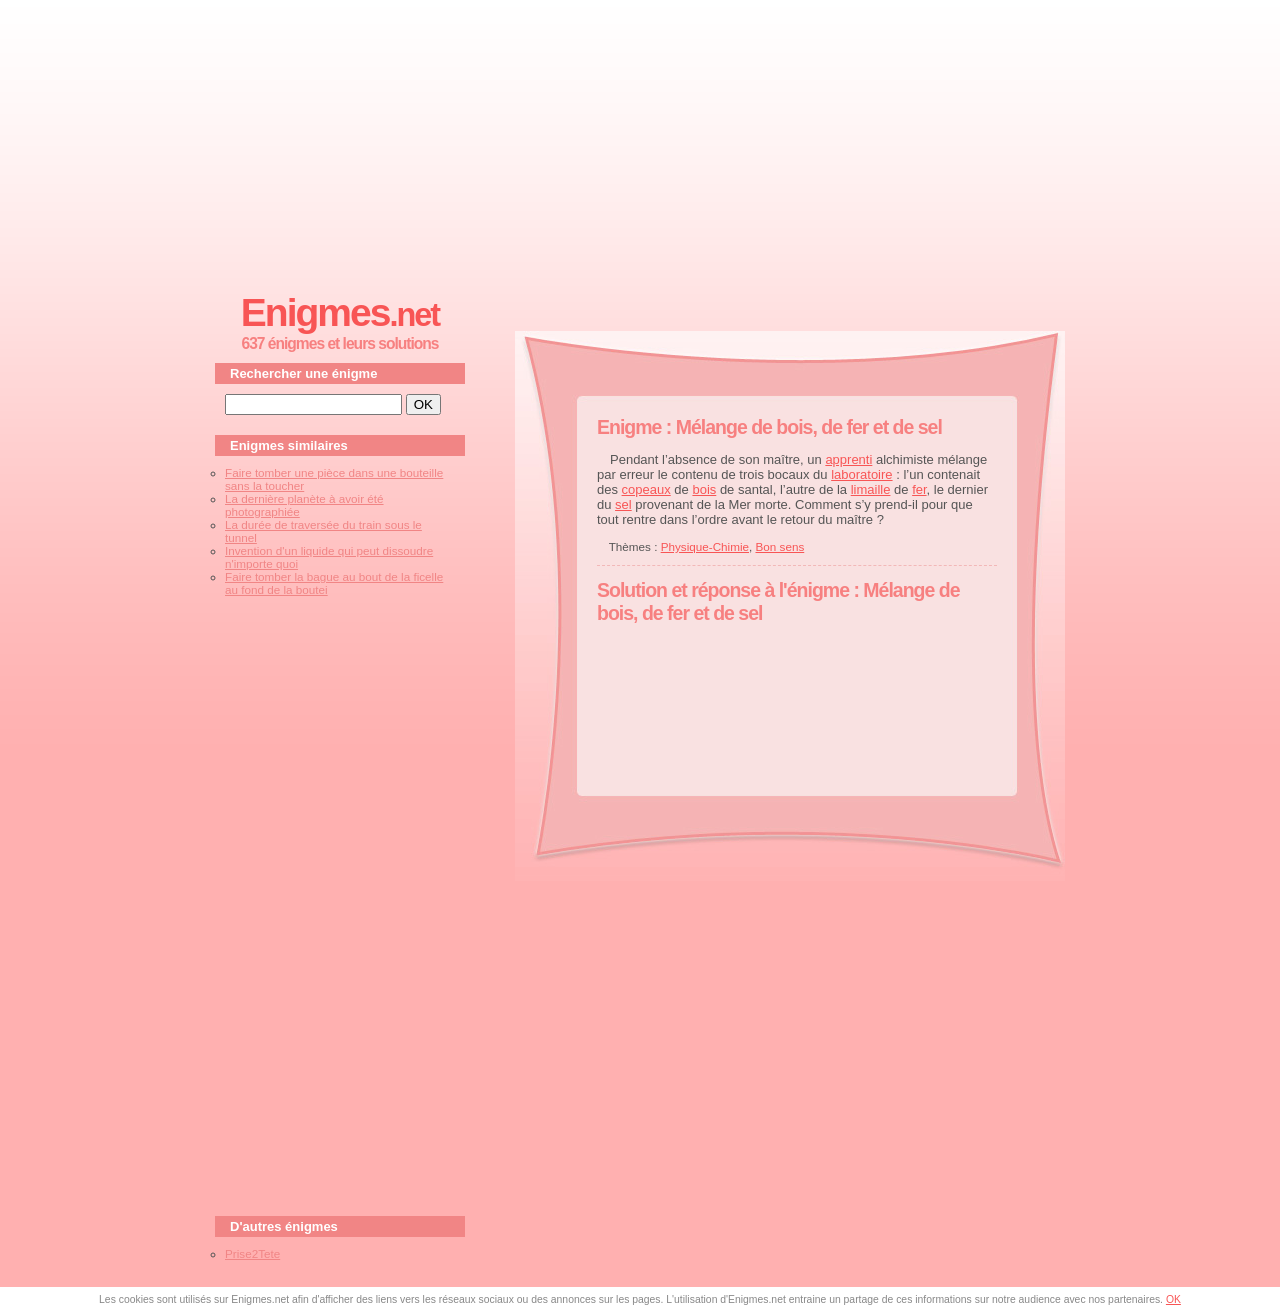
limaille (871, 489)
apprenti (848, 459)
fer (919, 489)
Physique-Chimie (705, 546)
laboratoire (861, 474)
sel (623, 504)
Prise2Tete (252, 1253)
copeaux (646, 489)
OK (1173, 1299)
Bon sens (780, 546)
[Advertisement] (640, 141)
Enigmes (340, 312)
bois (704, 489)
